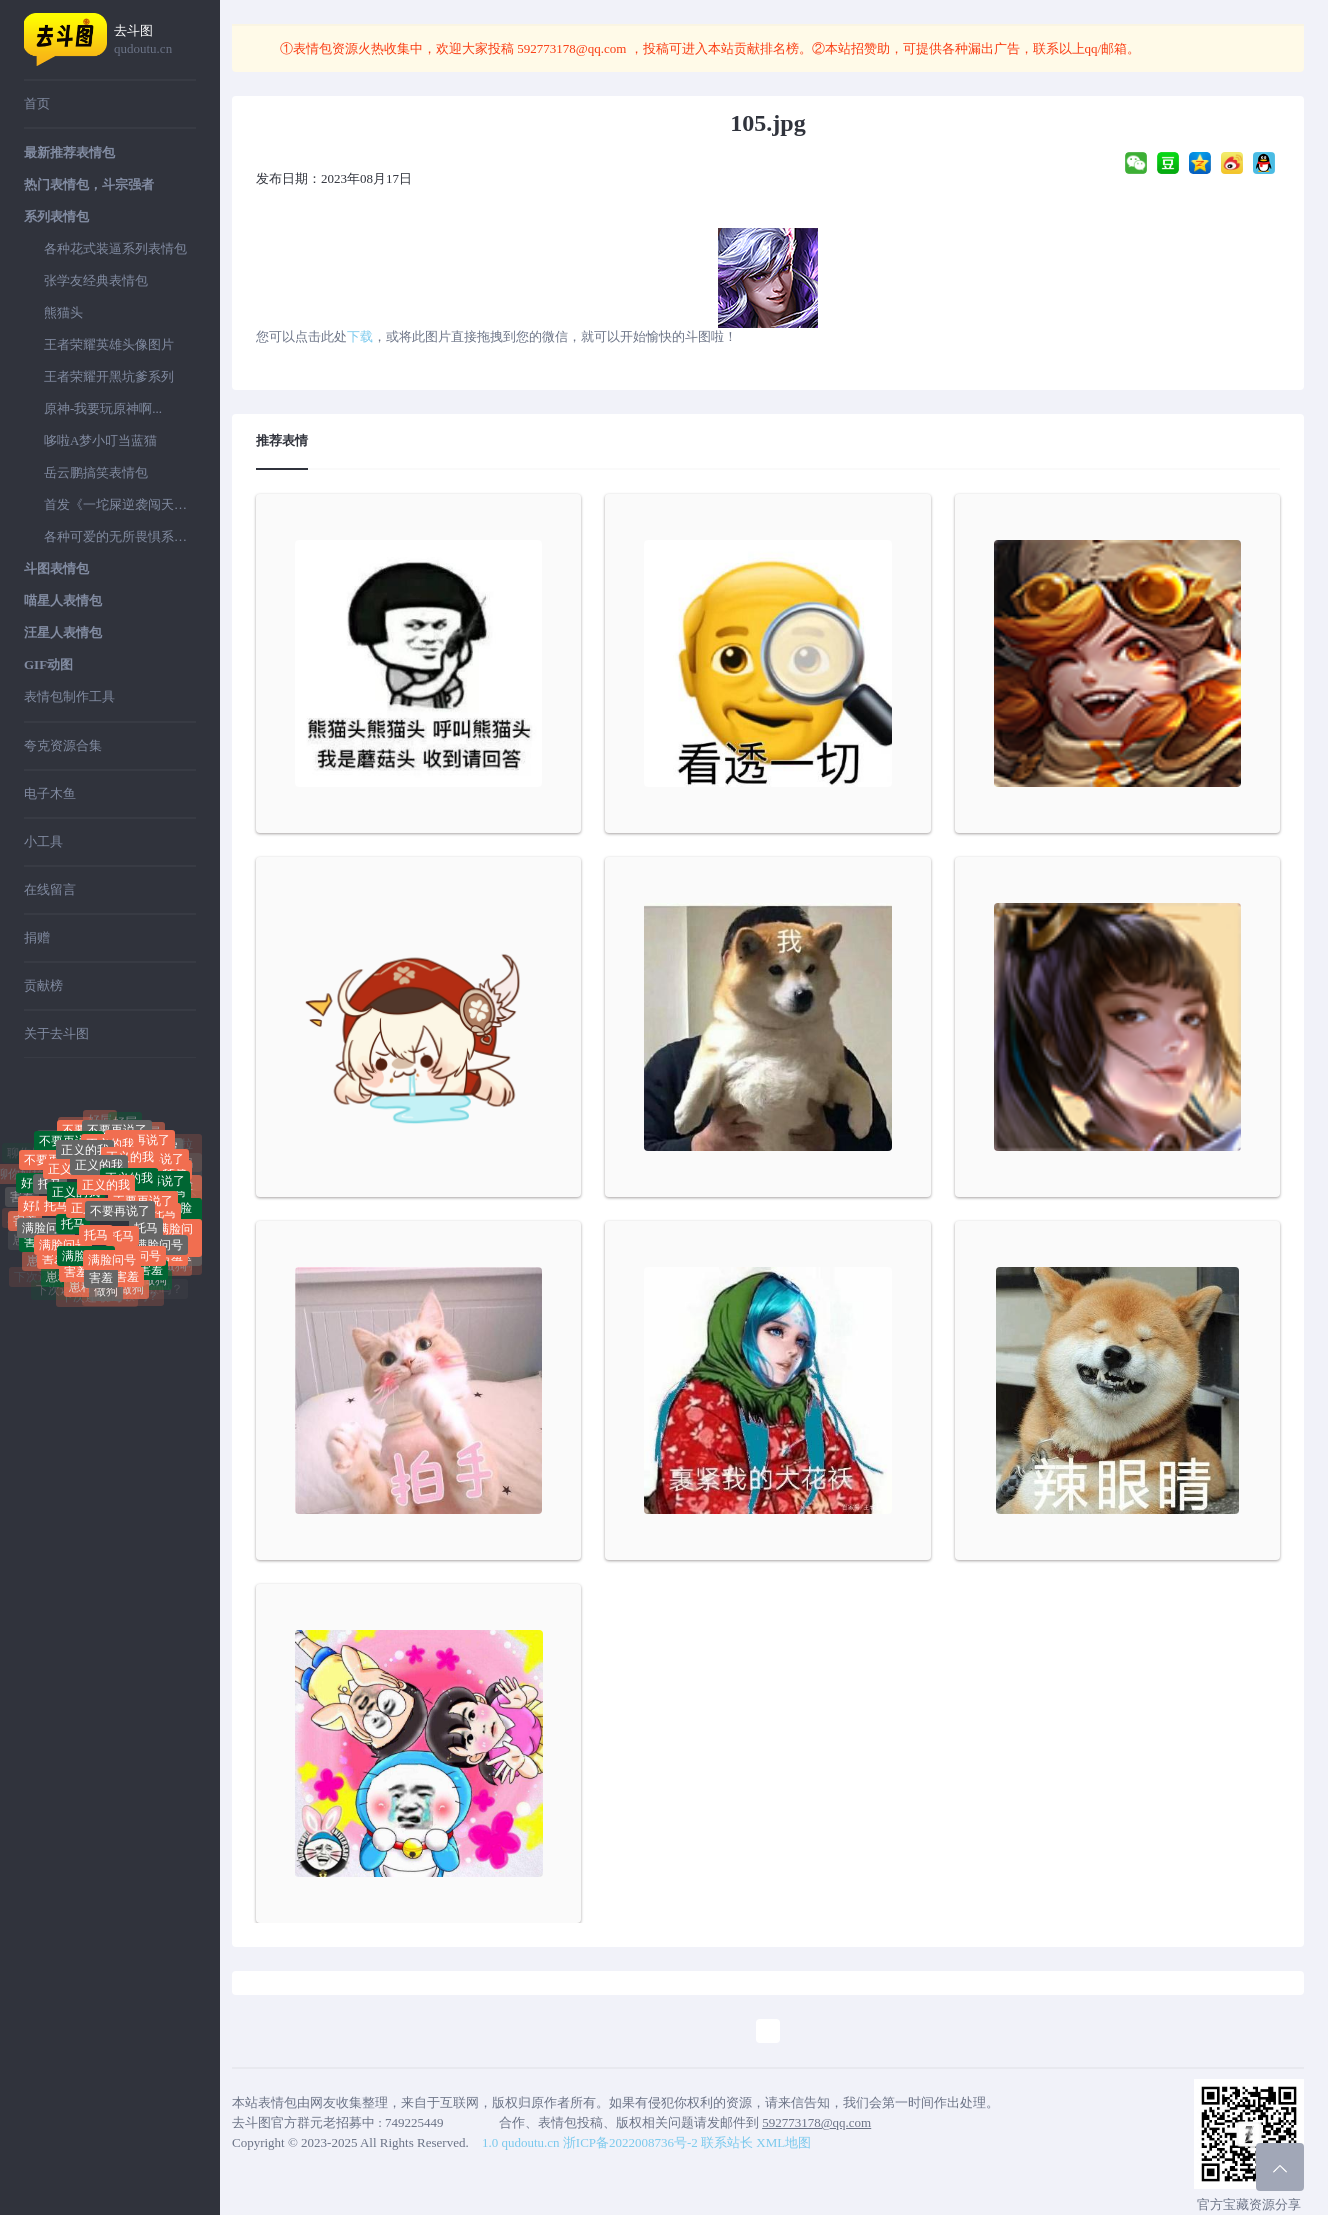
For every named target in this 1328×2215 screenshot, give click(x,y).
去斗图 (155, 40)
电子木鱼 (50, 793)
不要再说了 (120, 1223)
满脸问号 (46, 1233)
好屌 (125, 1126)
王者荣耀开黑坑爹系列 (109, 376)
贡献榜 (43, 985)
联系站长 (727, 2142)
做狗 (106, 1296)
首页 (37, 103)
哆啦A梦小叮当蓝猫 (100, 440)
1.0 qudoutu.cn (521, 2142)
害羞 (22, 1198)
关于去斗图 (56, 1033)
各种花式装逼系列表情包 (115, 248)
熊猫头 (63, 312)
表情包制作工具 (69, 696)
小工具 (43, 841)
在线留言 (50, 889)
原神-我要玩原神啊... (103, 408)
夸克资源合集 (63, 745)
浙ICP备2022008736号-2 (630, 2142)
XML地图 (783, 2142)
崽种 (58, 1281)
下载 (360, 336)
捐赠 (37, 937)
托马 (50, 1192)
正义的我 (99, 1178)
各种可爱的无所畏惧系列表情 (120, 536)
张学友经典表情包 (96, 280)
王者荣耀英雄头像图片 (109, 344)
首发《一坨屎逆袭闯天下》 (120, 504)
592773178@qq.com (572, 48)
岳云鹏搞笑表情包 (96, 472)
